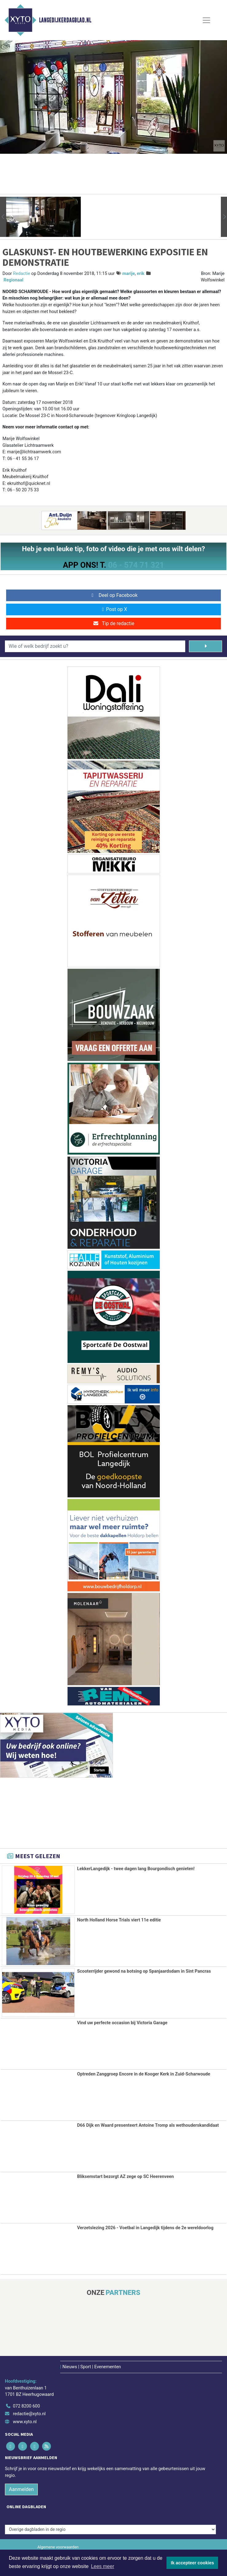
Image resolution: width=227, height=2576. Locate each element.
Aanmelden (21, 2489)
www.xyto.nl (25, 2421)
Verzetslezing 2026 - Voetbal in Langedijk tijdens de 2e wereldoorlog (145, 2227)
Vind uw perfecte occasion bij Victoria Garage (122, 2022)
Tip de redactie (113, 623)
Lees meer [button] (102, 2566)
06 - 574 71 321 (136, 565)
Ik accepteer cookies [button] (192, 2562)
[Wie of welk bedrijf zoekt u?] (95, 646)
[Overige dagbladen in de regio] (110, 2529)
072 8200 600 (26, 2405)
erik (140, 273)
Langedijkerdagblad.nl (65, 20)
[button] (3, 217)
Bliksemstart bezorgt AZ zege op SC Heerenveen (125, 2176)
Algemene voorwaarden (58, 2546)
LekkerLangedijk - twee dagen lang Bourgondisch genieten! (136, 1868)
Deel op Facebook (113, 595)
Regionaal (13, 280)
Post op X (113, 609)
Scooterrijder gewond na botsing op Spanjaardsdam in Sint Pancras (144, 1971)
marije (128, 273)
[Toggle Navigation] (206, 20)
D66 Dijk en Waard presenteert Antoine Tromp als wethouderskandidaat (148, 2125)
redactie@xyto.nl (29, 2413)
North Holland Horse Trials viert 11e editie (119, 1920)
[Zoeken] (205, 646)
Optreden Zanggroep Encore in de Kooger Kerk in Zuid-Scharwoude (143, 2073)
